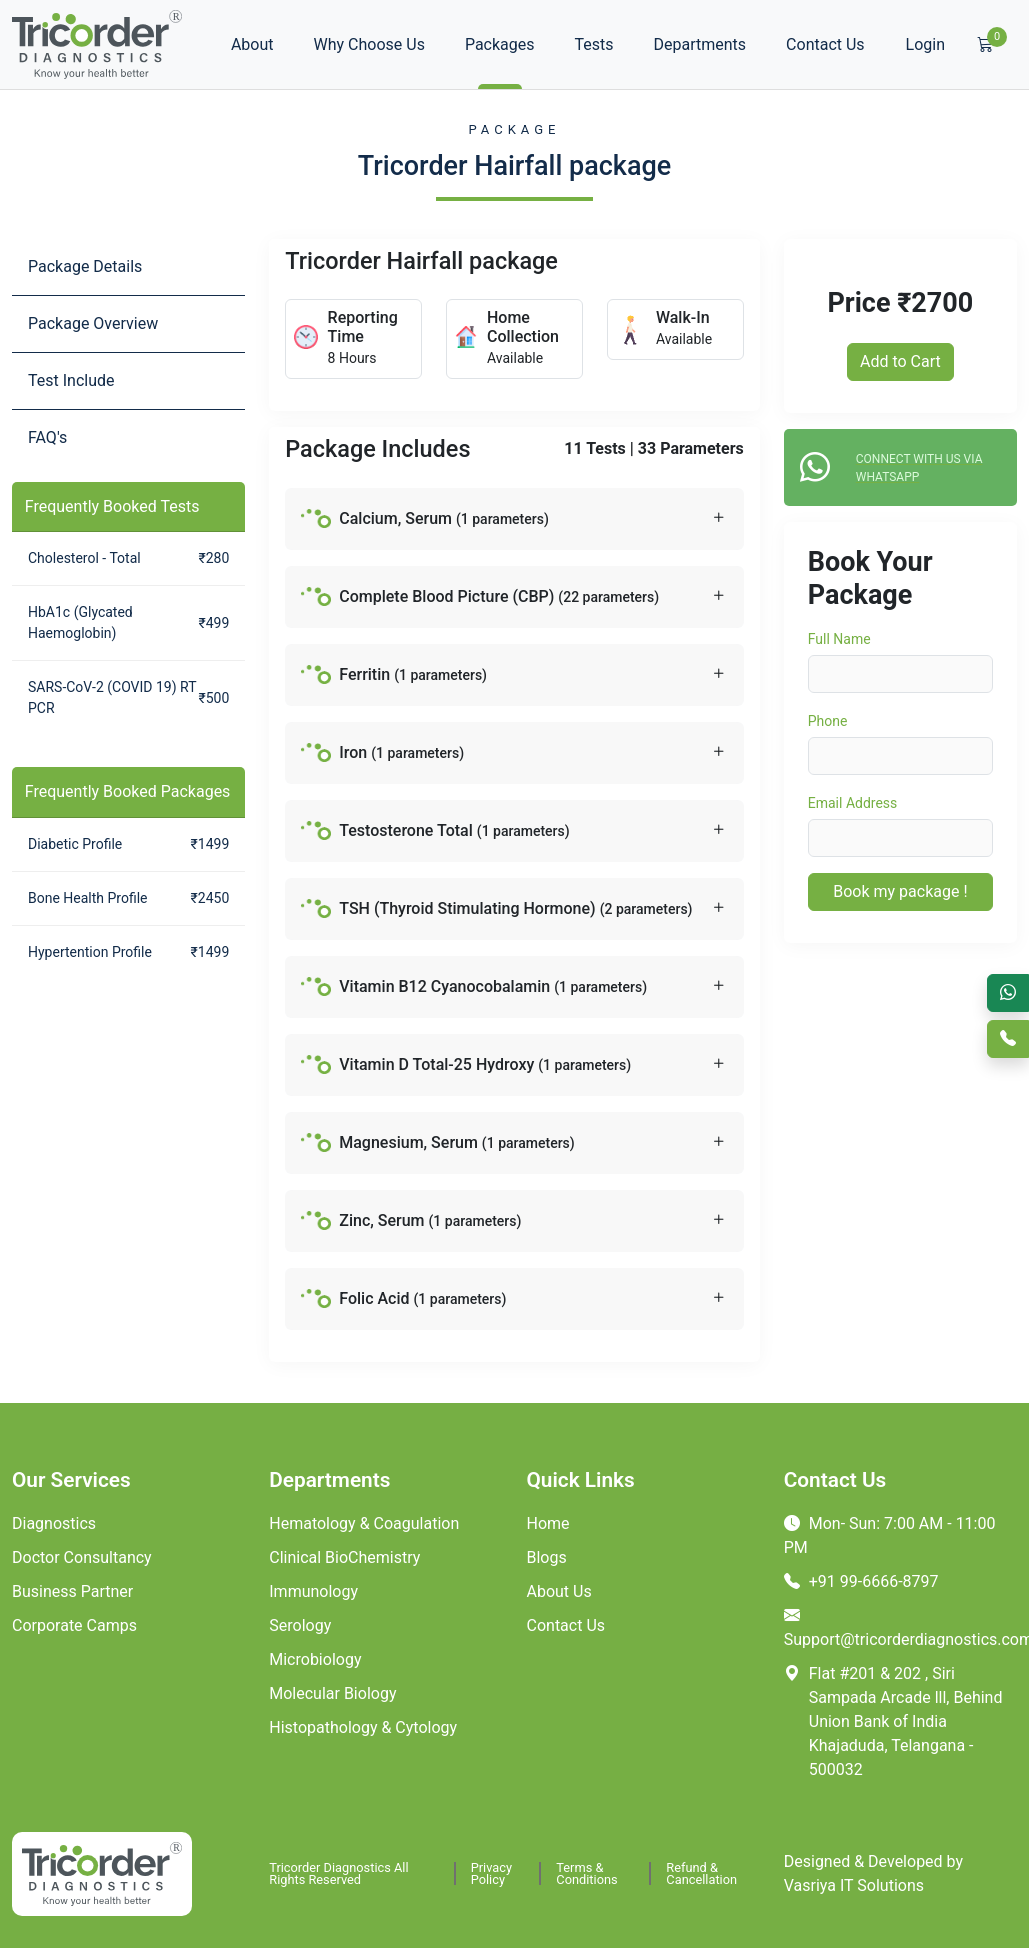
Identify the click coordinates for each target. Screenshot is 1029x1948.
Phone (828, 721)
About (252, 44)
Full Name (839, 639)
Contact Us (825, 44)
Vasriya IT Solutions (854, 1885)
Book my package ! (900, 891)
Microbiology (315, 1659)
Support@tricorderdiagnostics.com (900, 1627)
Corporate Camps (74, 1625)
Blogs (547, 1557)
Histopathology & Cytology (363, 1727)
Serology (300, 1625)
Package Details (85, 266)
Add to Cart (900, 361)
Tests (594, 44)
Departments (700, 44)
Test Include (71, 380)
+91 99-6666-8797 (861, 1581)
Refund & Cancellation (701, 1873)
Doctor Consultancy (82, 1557)
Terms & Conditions (586, 1873)
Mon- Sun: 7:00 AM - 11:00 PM (890, 1535)
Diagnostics (54, 1523)
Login (925, 44)
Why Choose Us (369, 44)
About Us (559, 1591)
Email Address (853, 803)
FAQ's (47, 437)
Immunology (313, 1591)
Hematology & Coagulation (364, 1523)
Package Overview (93, 323)
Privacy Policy (491, 1873)
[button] (514, 519)
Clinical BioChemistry (344, 1557)
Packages (500, 44)
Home (548, 1523)
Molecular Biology (332, 1693)
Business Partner (72, 1591)
